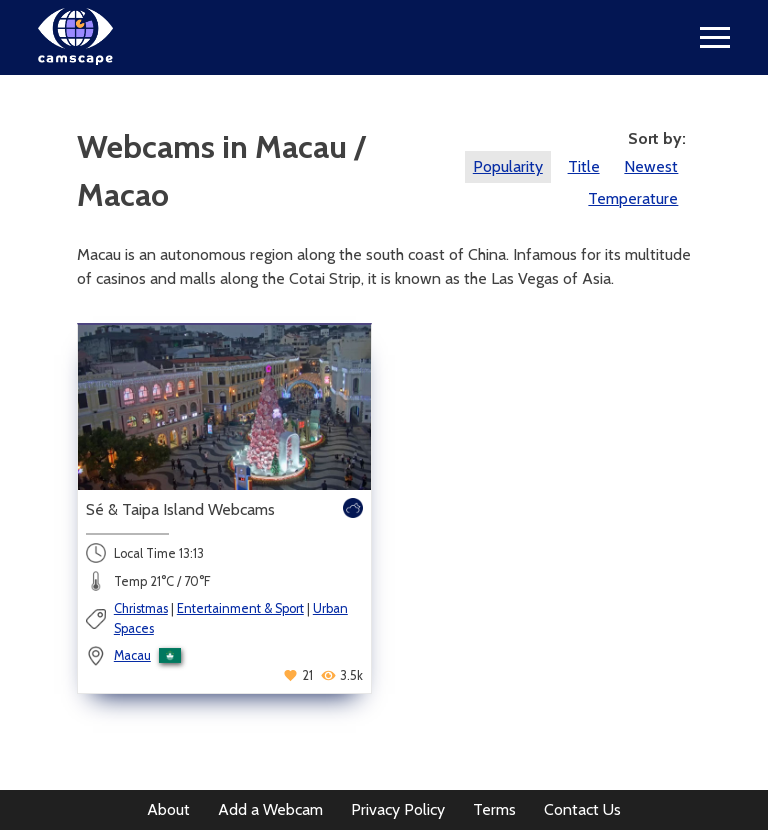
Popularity (508, 166)
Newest (651, 166)
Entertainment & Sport (240, 608)
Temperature (633, 198)
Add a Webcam (270, 809)
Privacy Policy (398, 809)
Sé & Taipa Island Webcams (180, 509)
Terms (494, 809)
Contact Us (582, 809)
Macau (132, 655)
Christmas (141, 608)
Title (584, 166)
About (168, 809)
